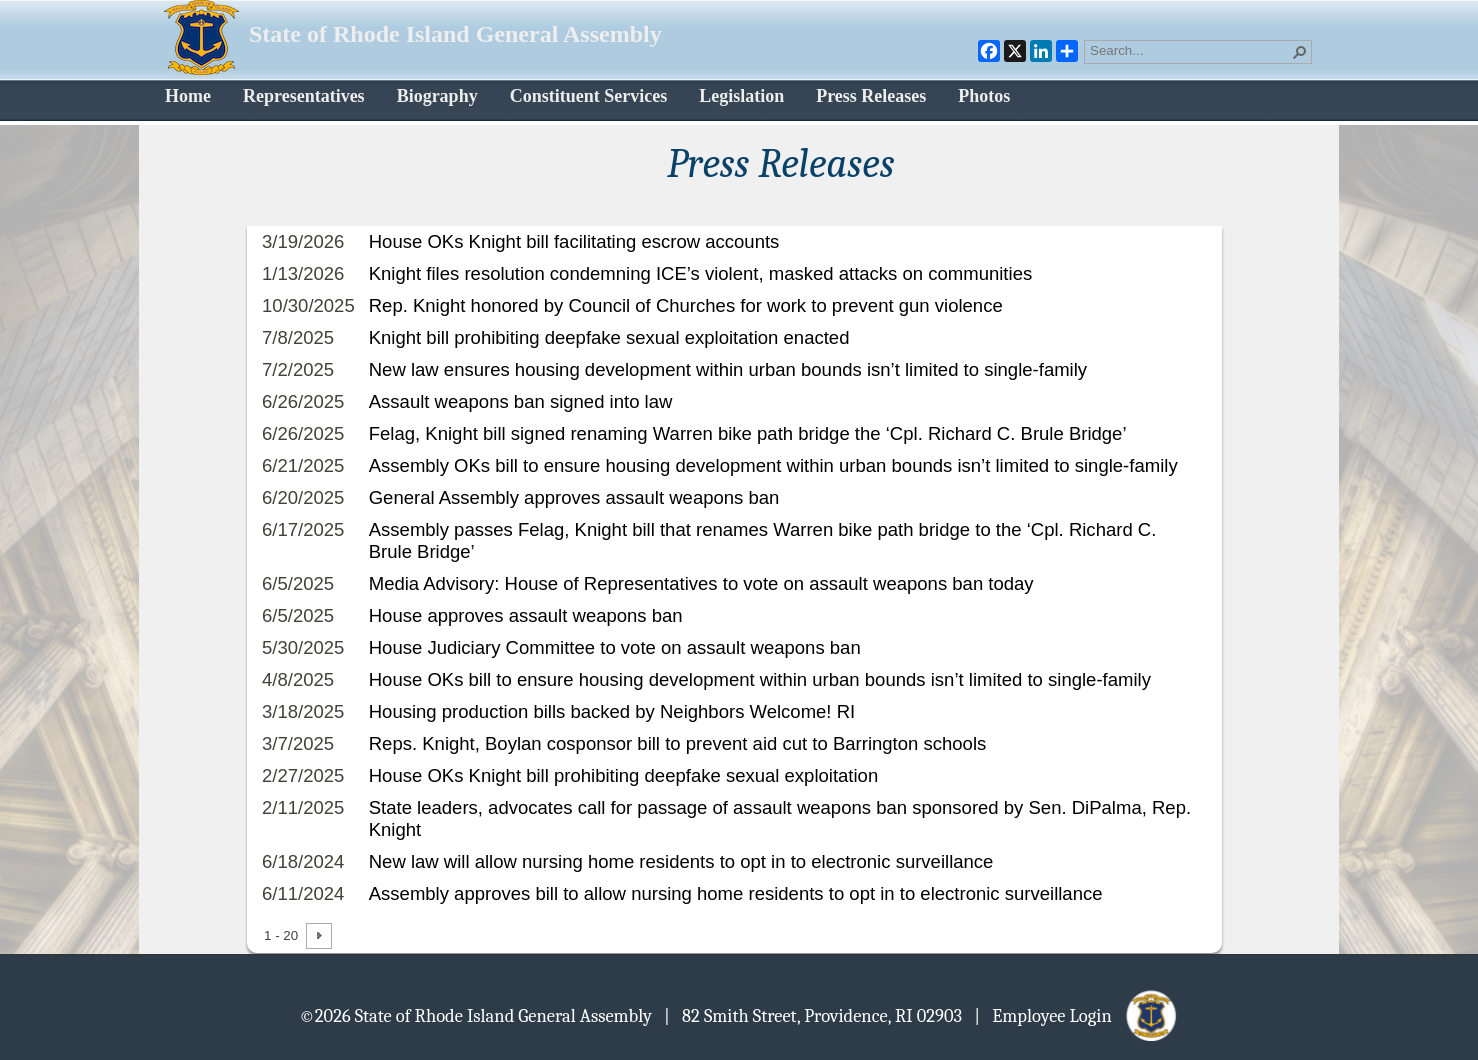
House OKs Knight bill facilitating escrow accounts (574, 241)
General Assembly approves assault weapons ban (574, 497)
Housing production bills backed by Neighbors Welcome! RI (612, 711)
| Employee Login (1076, 1015)
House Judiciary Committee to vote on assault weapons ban (615, 647)
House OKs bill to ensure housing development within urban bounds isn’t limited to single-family (760, 679)
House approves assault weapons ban (526, 615)
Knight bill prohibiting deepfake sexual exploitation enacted (609, 337)
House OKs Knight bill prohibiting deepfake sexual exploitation (624, 775)
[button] (1300, 52)
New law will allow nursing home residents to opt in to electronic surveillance (681, 861)
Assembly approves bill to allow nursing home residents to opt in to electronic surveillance (736, 893)
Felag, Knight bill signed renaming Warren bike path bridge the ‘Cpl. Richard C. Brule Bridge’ (748, 433)
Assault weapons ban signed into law (521, 401)
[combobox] (1190, 50)
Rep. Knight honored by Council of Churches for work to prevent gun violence (686, 305)
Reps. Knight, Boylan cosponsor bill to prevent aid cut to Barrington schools (678, 743)
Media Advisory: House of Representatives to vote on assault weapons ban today (701, 583)
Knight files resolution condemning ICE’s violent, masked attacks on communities (700, 273)
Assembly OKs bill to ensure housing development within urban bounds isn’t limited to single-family (773, 465)
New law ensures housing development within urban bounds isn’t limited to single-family (728, 369)
